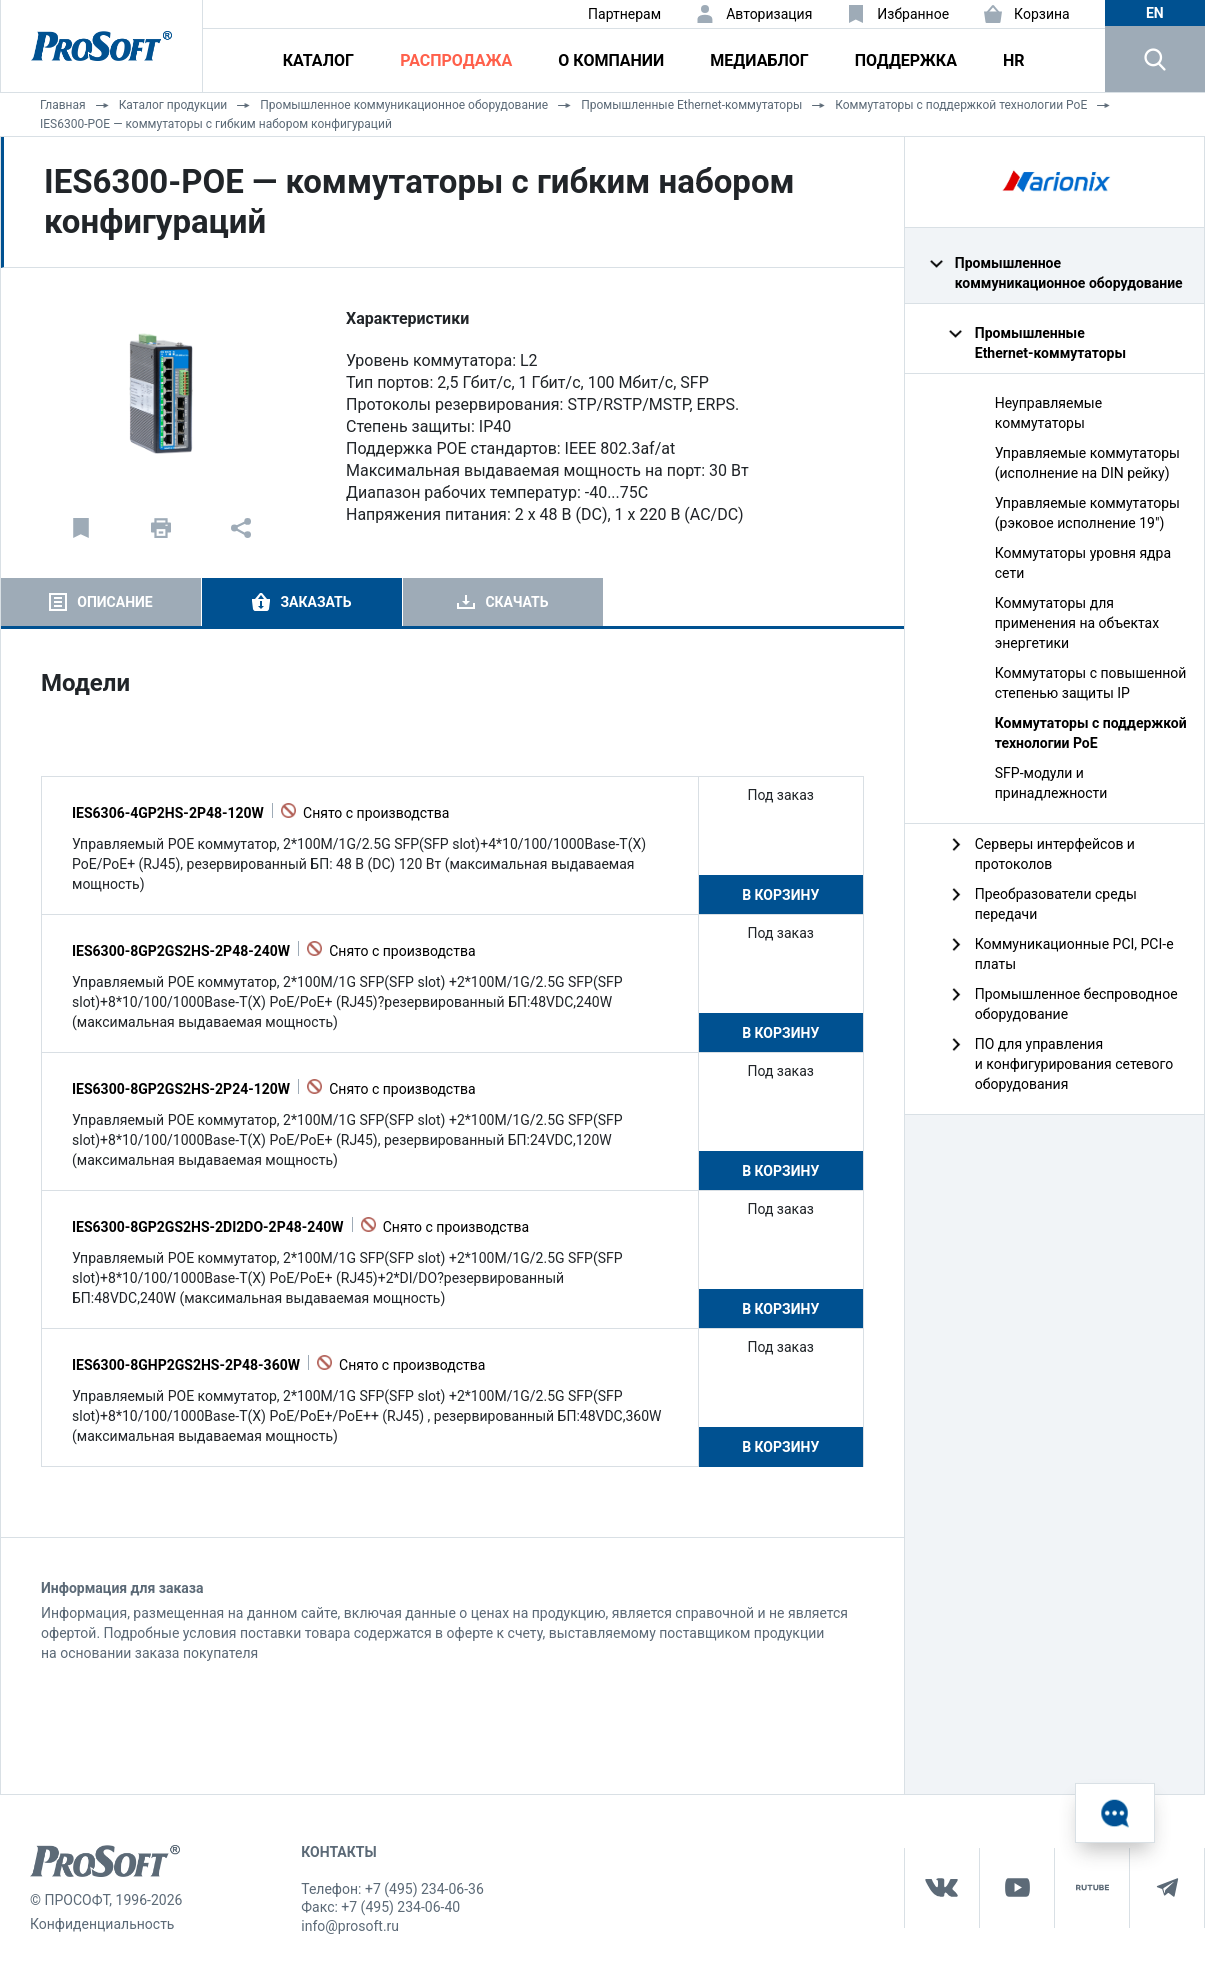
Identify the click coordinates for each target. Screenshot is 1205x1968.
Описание (114, 602)
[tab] (101, 602)
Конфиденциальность (102, 1924)
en (1155, 13)
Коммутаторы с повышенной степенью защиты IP (1091, 683)
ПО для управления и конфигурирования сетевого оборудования (1074, 1064)
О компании (611, 60)
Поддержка (906, 60)
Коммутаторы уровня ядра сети (1083, 563)
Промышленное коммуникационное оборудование (404, 105)
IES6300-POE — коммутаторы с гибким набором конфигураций (216, 124)
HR (1014, 60)
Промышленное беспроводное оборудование (1076, 1004)
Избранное (913, 14)
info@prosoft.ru (350, 1926)
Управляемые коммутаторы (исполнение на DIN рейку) (1087, 463)
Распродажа (456, 60)
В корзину (780, 895)
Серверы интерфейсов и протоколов (1055, 854)
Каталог (318, 60)
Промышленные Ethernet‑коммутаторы (691, 105)
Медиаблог (759, 60)
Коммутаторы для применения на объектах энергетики (1077, 623)
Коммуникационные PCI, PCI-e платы (1074, 954)
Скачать (516, 602)
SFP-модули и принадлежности (1051, 783)
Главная (63, 105)
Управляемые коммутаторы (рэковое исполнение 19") (1087, 513)
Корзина (1042, 14)
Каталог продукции (173, 105)
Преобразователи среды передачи (1056, 904)
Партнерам (624, 14)
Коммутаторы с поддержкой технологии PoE (961, 105)
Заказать (315, 602)
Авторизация (769, 14)
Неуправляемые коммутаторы (1048, 413)
